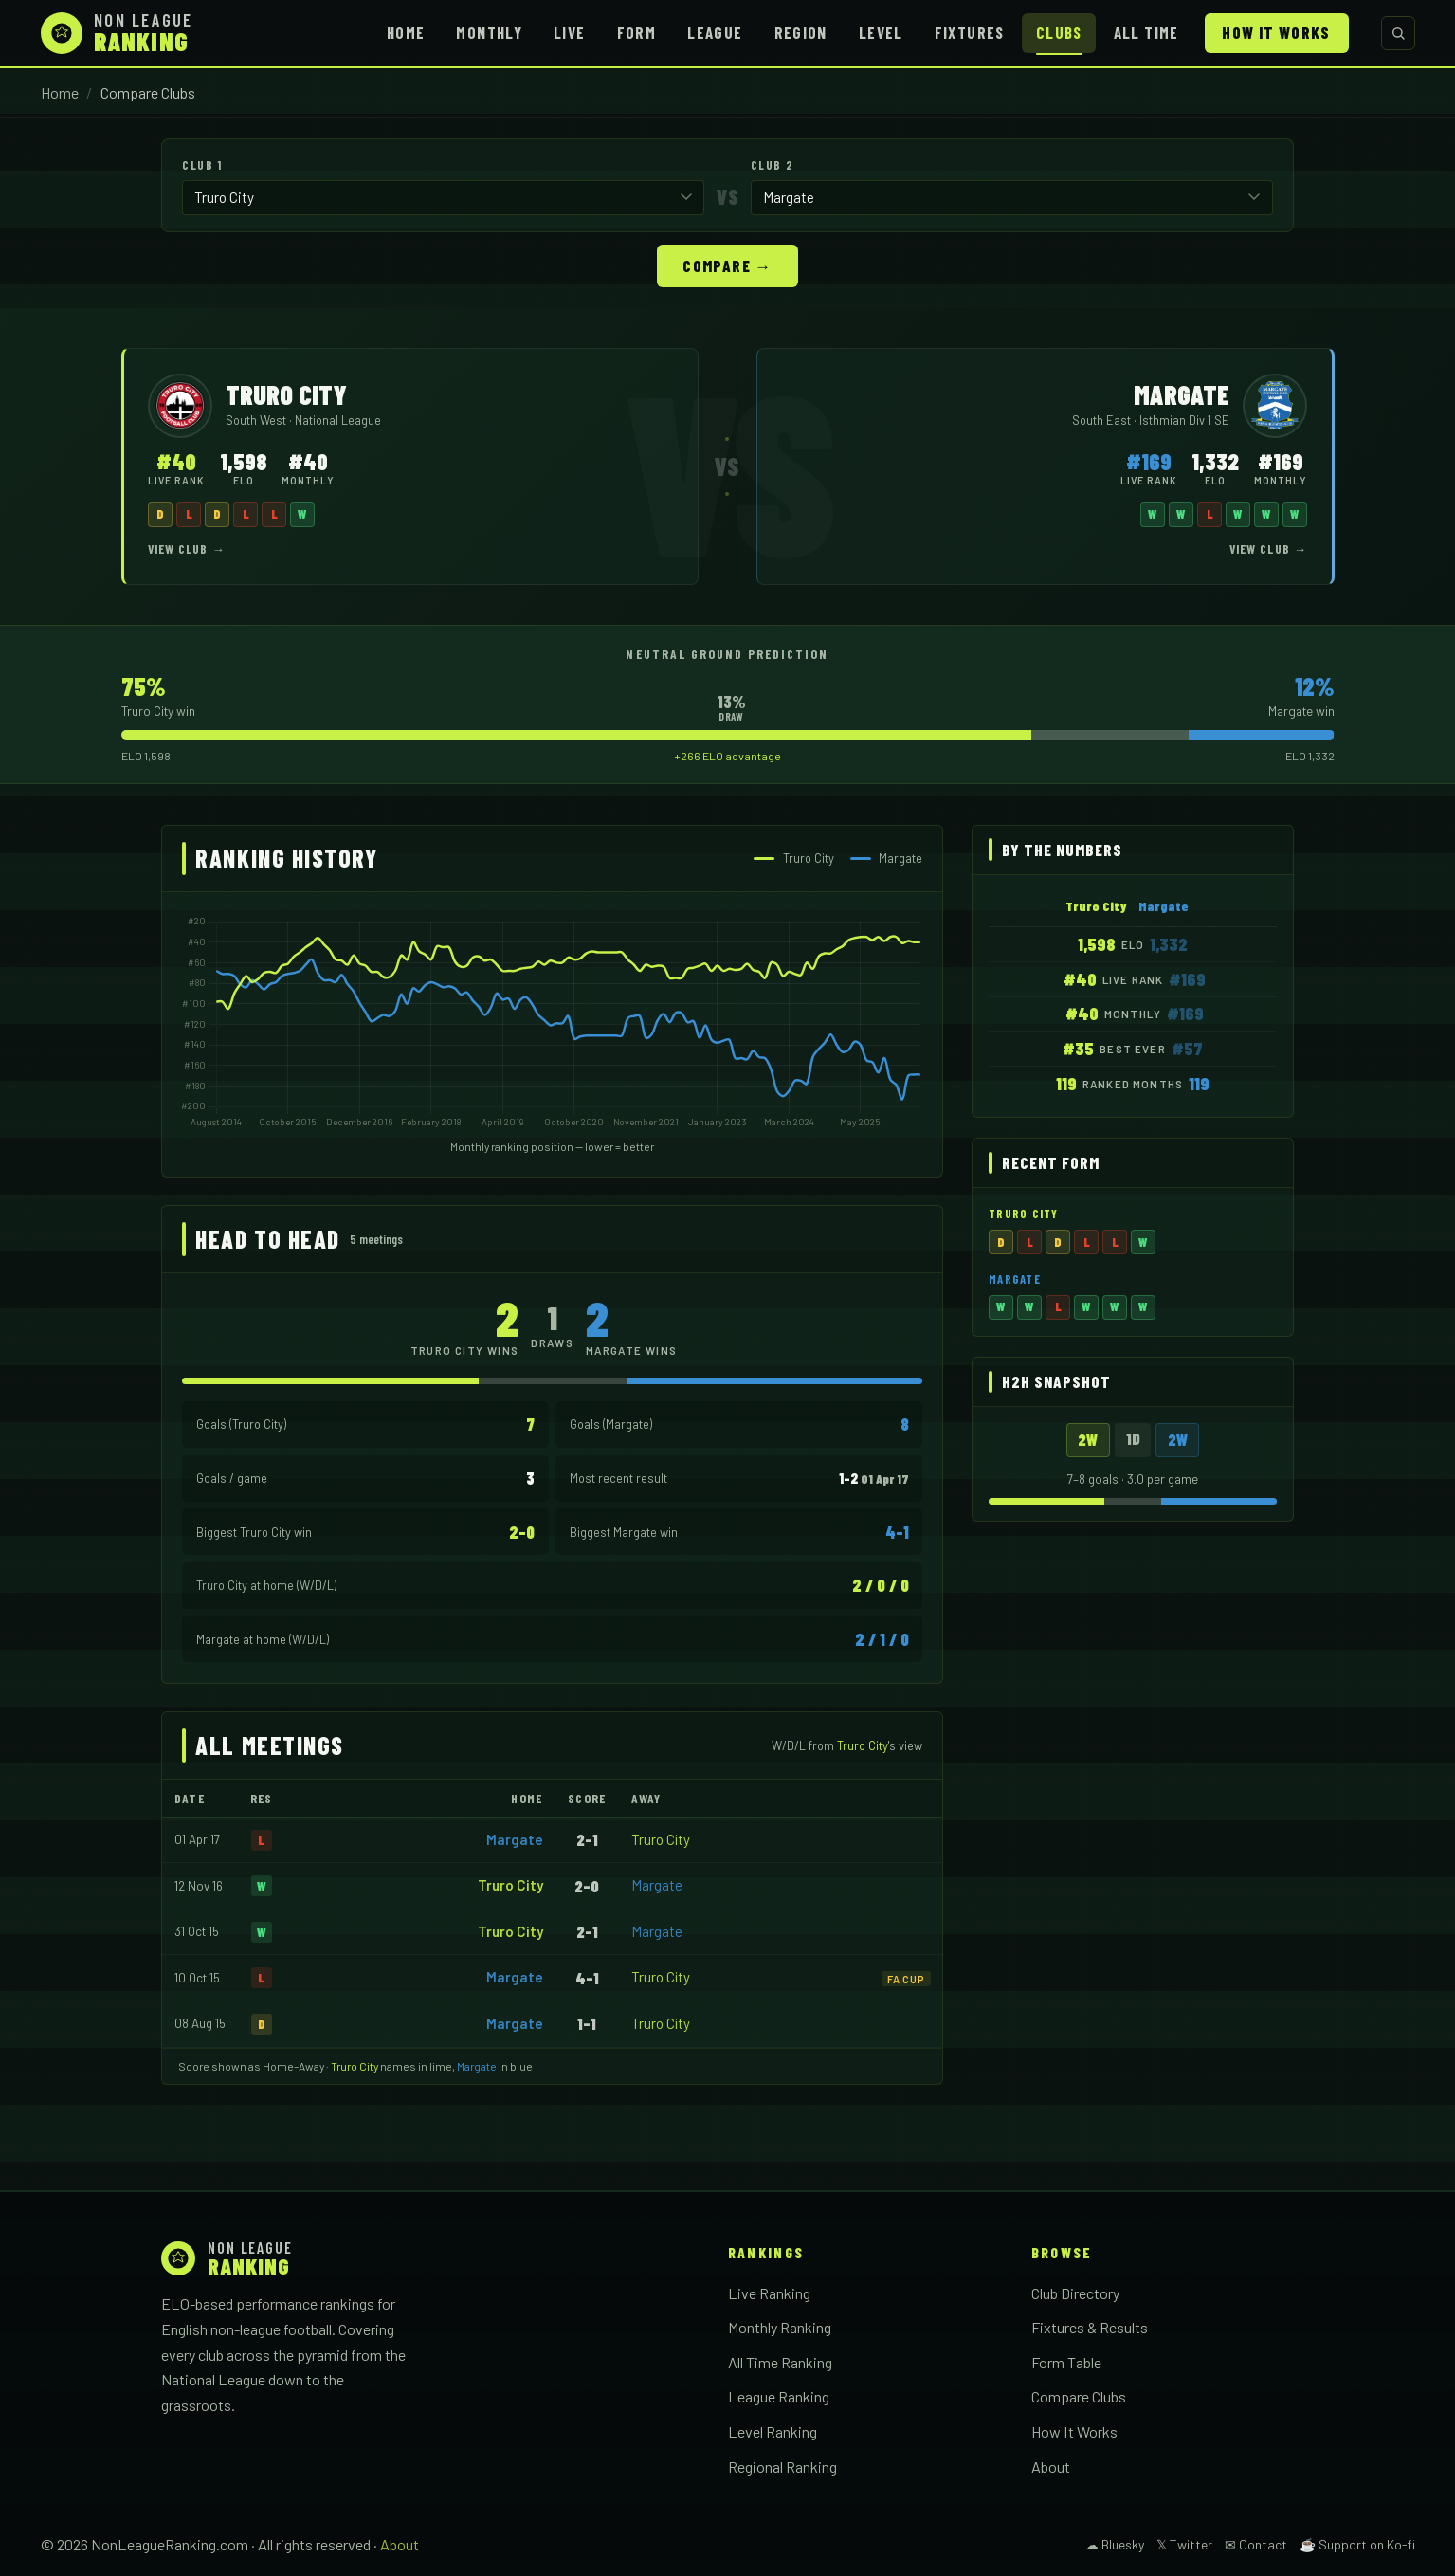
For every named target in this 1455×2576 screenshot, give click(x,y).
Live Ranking (769, 2292)
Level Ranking (772, 2430)
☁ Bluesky (1114, 2543)
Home (406, 32)
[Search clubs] (1398, 33)
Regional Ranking (782, 2466)
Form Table (1066, 2361)
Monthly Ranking (779, 2326)
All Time (1146, 32)
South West (257, 419)
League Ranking (778, 2395)
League (714, 32)
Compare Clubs (1078, 2395)
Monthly (489, 32)
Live (569, 32)
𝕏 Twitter (1184, 2543)
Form (636, 32)
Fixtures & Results (1089, 2326)
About (1050, 2466)
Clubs (1059, 32)
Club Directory (1075, 2292)
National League (338, 419)
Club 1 (202, 165)
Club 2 (772, 165)
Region (801, 32)
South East (1103, 419)
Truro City (660, 1838)
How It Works (1276, 32)
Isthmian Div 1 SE (1184, 419)
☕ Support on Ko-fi (1357, 2543)
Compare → (727, 264)
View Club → (187, 548)
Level (881, 32)
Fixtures (970, 32)
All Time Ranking (780, 2361)
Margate (514, 1838)
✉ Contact (1256, 2543)
